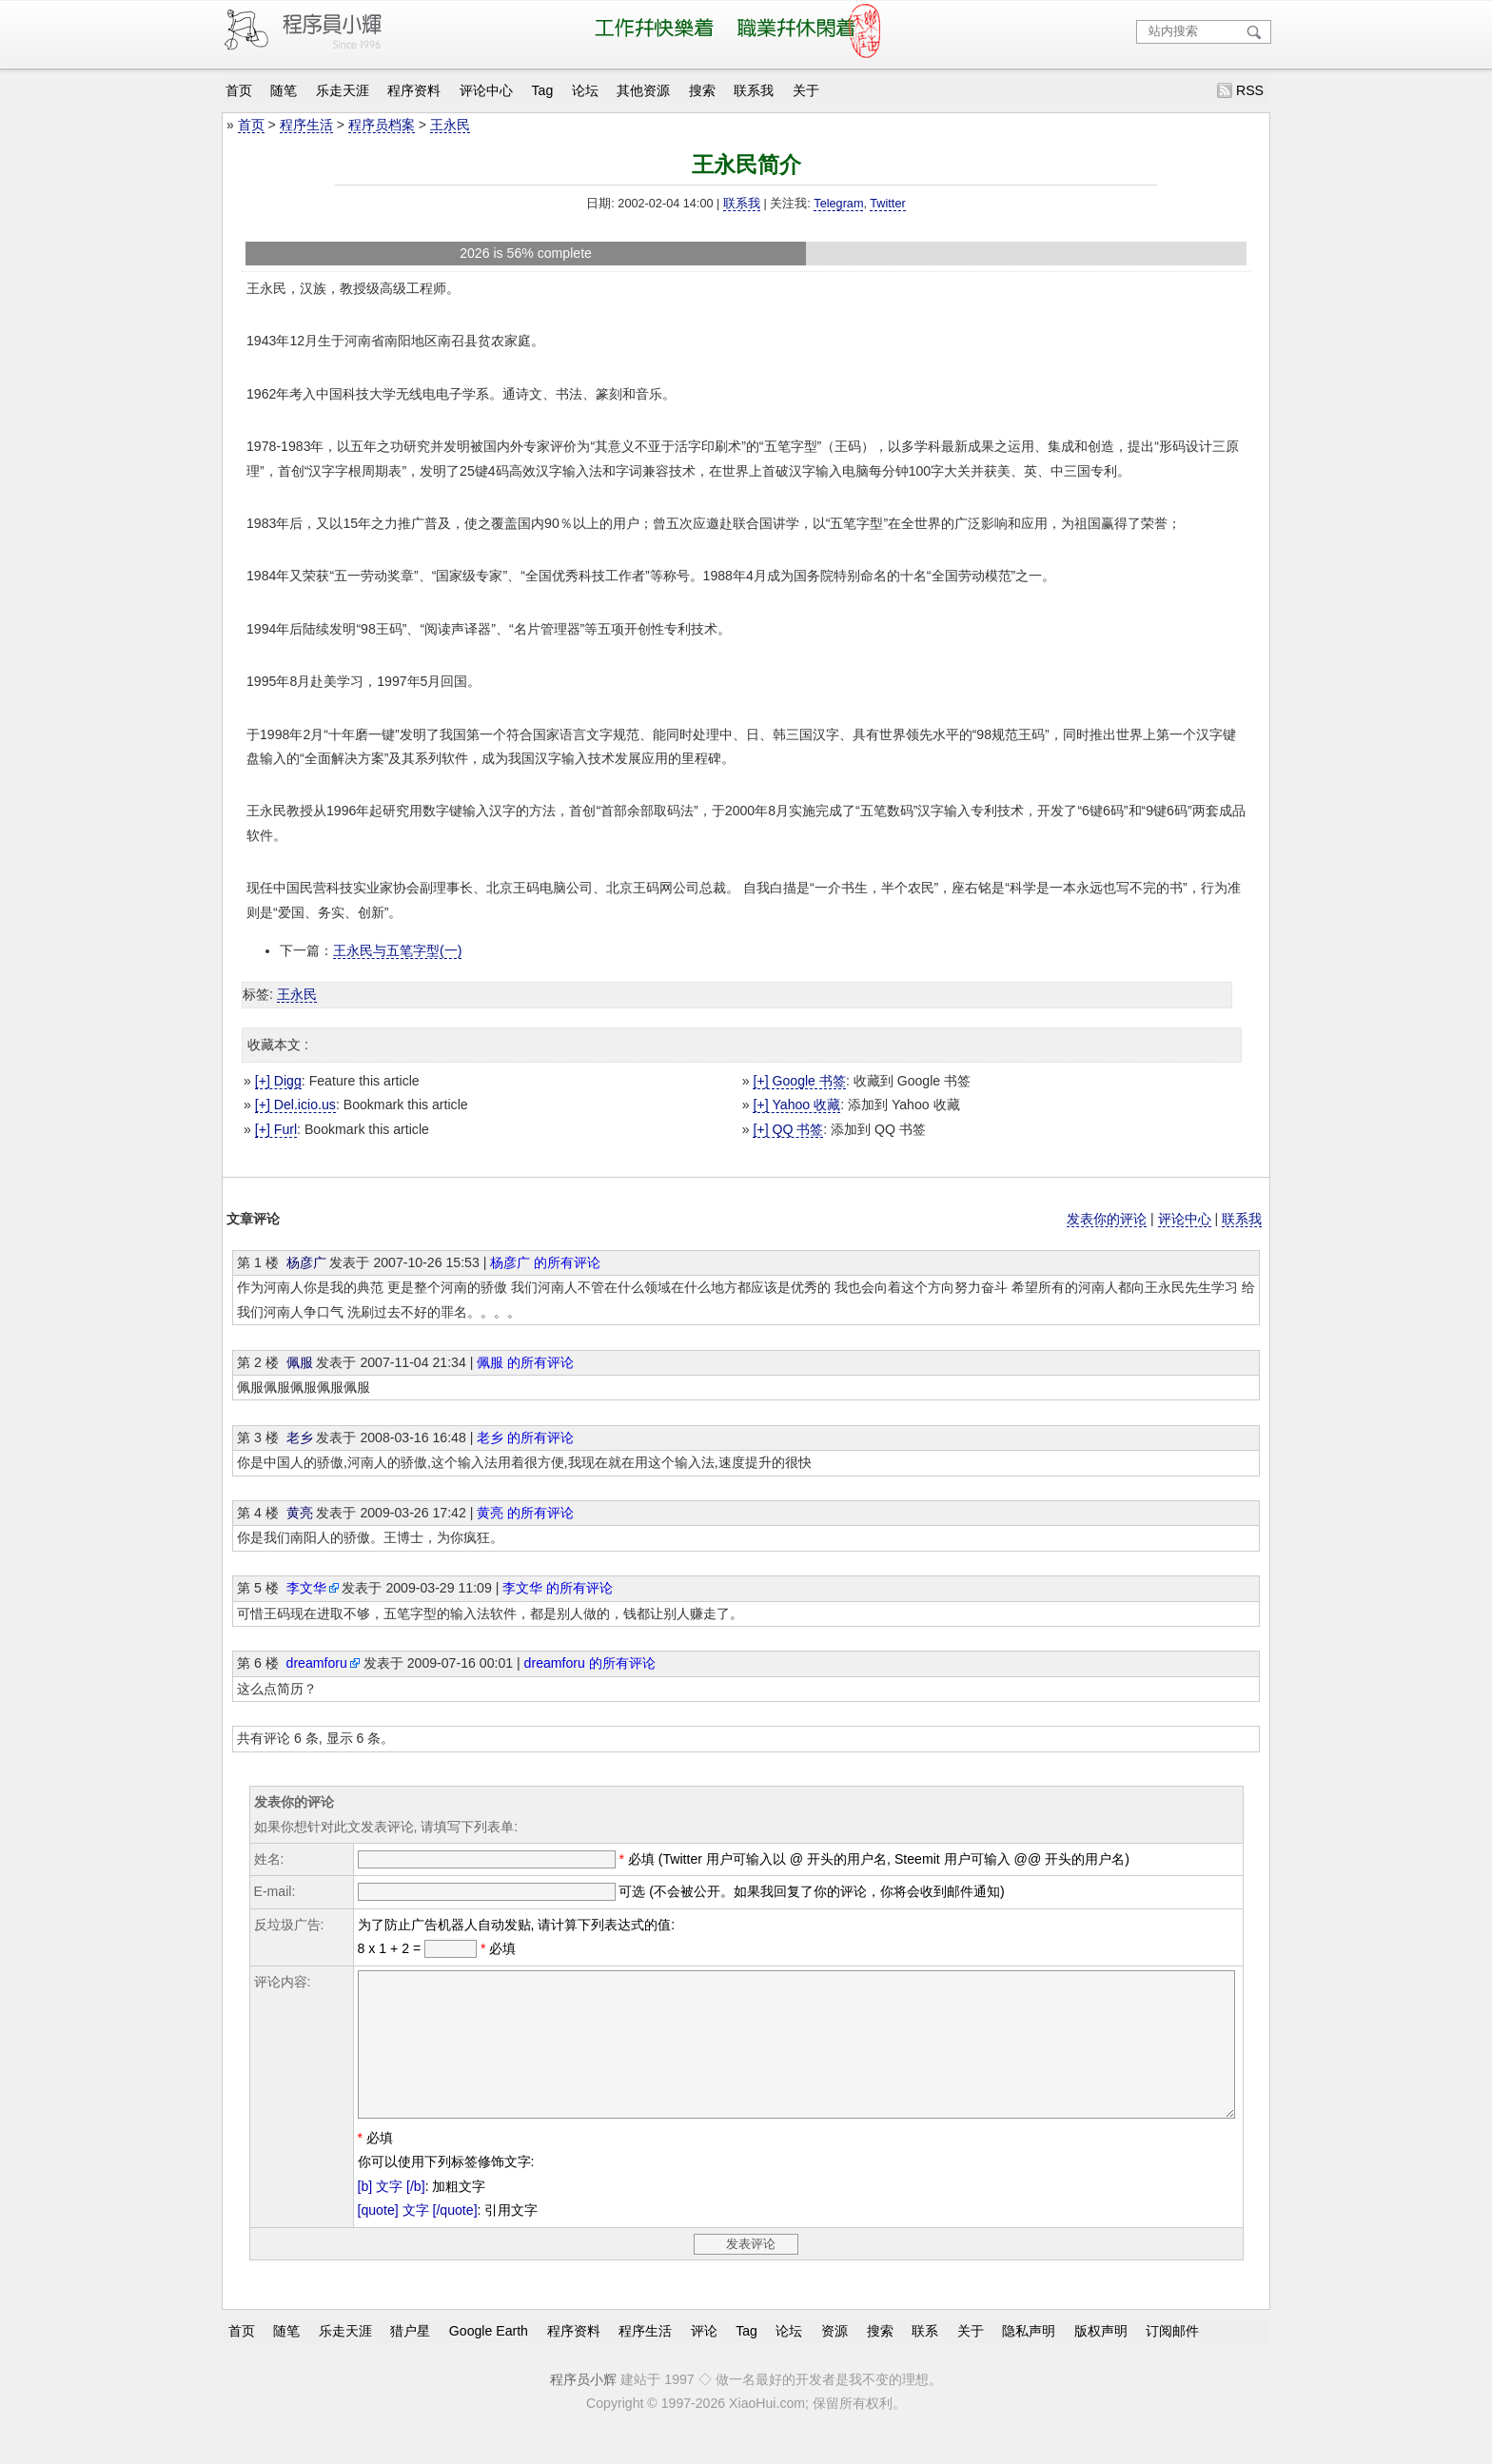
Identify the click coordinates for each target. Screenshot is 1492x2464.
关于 (806, 90)
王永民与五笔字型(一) (397, 950)
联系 (925, 2359)
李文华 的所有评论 (557, 1587)
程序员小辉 (583, 2407)
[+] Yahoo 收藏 (796, 1104)
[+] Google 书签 (799, 1080)
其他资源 (643, 90)
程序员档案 (381, 124)
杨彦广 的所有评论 (545, 1262)
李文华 (306, 1587)
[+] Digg (278, 1080)
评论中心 (486, 90)
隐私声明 (1028, 2359)
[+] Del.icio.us (295, 1104)
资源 (834, 2359)
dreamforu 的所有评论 (590, 1663)
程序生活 (306, 124)
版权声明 (1101, 2359)
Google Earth (488, 2359)
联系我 (754, 90)
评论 (704, 2359)
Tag (543, 90)
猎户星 (410, 2359)
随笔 (283, 90)
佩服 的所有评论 (525, 1362)
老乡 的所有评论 (525, 1437)
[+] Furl (276, 1129)
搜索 (702, 90)
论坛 (585, 90)
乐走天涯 (342, 90)
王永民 (450, 124)
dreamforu (316, 1663)
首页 (239, 90)
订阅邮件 (1172, 2359)
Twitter (887, 203)
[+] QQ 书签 (788, 1129)
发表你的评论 (1107, 1218)
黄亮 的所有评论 (525, 1512)
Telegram (838, 203)
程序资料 (414, 90)
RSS (1250, 90)
